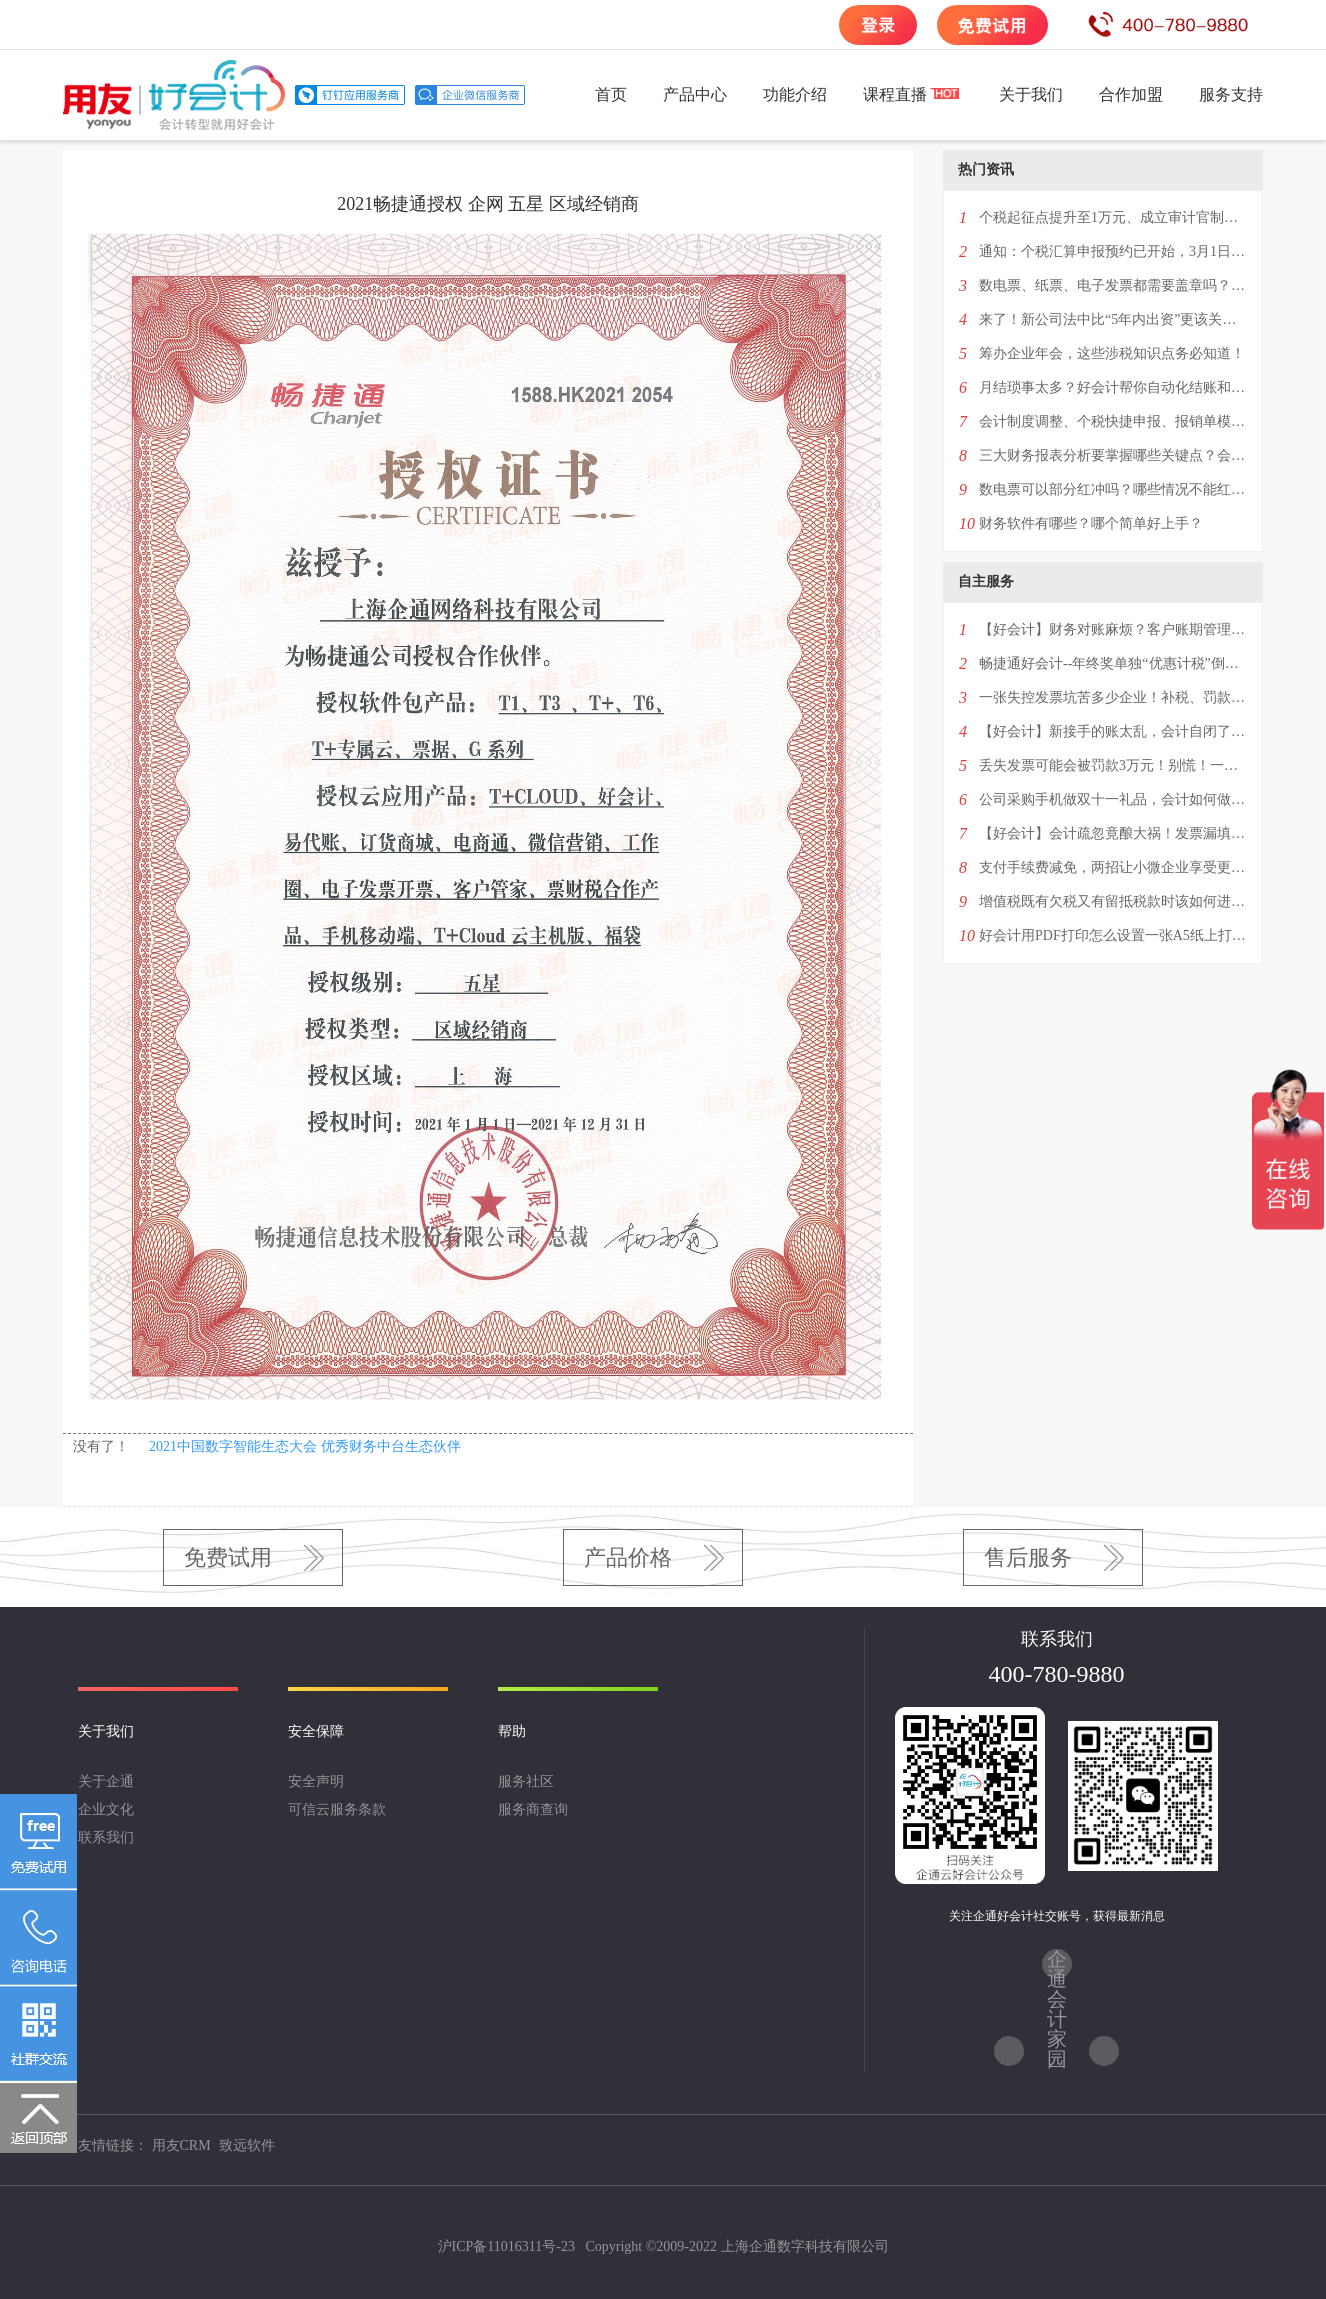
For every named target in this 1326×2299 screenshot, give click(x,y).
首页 (611, 94)
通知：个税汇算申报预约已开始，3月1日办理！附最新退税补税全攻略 (1113, 251)
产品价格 (628, 1557)
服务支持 (1231, 94)
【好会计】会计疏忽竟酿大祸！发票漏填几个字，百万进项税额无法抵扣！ (1113, 833)
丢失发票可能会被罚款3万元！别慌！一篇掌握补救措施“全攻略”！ (1113, 765)
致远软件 (247, 2145)
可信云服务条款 (337, 1809)
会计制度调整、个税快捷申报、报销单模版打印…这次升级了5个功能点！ (1113, 421)
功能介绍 (795, 94)
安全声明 (316, 1781)
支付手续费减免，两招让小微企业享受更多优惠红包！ (1113, 867)
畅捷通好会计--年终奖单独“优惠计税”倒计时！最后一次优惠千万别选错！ (1113, 663)
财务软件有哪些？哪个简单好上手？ (1091, 523)
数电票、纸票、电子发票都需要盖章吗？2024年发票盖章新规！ (1113, 285)
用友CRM (181, 2145)
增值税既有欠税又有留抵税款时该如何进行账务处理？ (1113, 901)
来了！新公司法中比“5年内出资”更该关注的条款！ (1113, 319)
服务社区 (526, 1781)
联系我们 (106, 1837)
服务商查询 (533, 1809)
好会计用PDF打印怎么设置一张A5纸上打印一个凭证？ (1113, 935)
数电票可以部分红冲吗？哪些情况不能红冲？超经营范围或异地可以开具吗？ (1113, 489)
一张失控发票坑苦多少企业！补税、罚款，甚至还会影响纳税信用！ (1113, 697)
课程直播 (895, 94)
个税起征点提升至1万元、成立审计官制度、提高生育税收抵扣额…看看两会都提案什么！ (1113, 217)
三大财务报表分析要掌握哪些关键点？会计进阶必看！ (1113, 455)
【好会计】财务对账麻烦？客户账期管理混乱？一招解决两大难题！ (1113, 629)
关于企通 (106, 1781)
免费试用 (228, 1557)
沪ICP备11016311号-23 (506, 2246)
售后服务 (1028, 1557)
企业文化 (106, 1809)
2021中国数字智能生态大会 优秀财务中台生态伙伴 (305, 1446)
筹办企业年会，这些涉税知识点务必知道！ (1112, 353)
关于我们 (1031, 94)
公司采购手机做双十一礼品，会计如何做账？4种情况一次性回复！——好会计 (1113, 799)
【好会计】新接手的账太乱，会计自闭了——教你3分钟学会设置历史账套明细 (1113, 731)
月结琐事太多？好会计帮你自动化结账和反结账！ (1113, 387)
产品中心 (695, 94)
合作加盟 (1131, 94)
